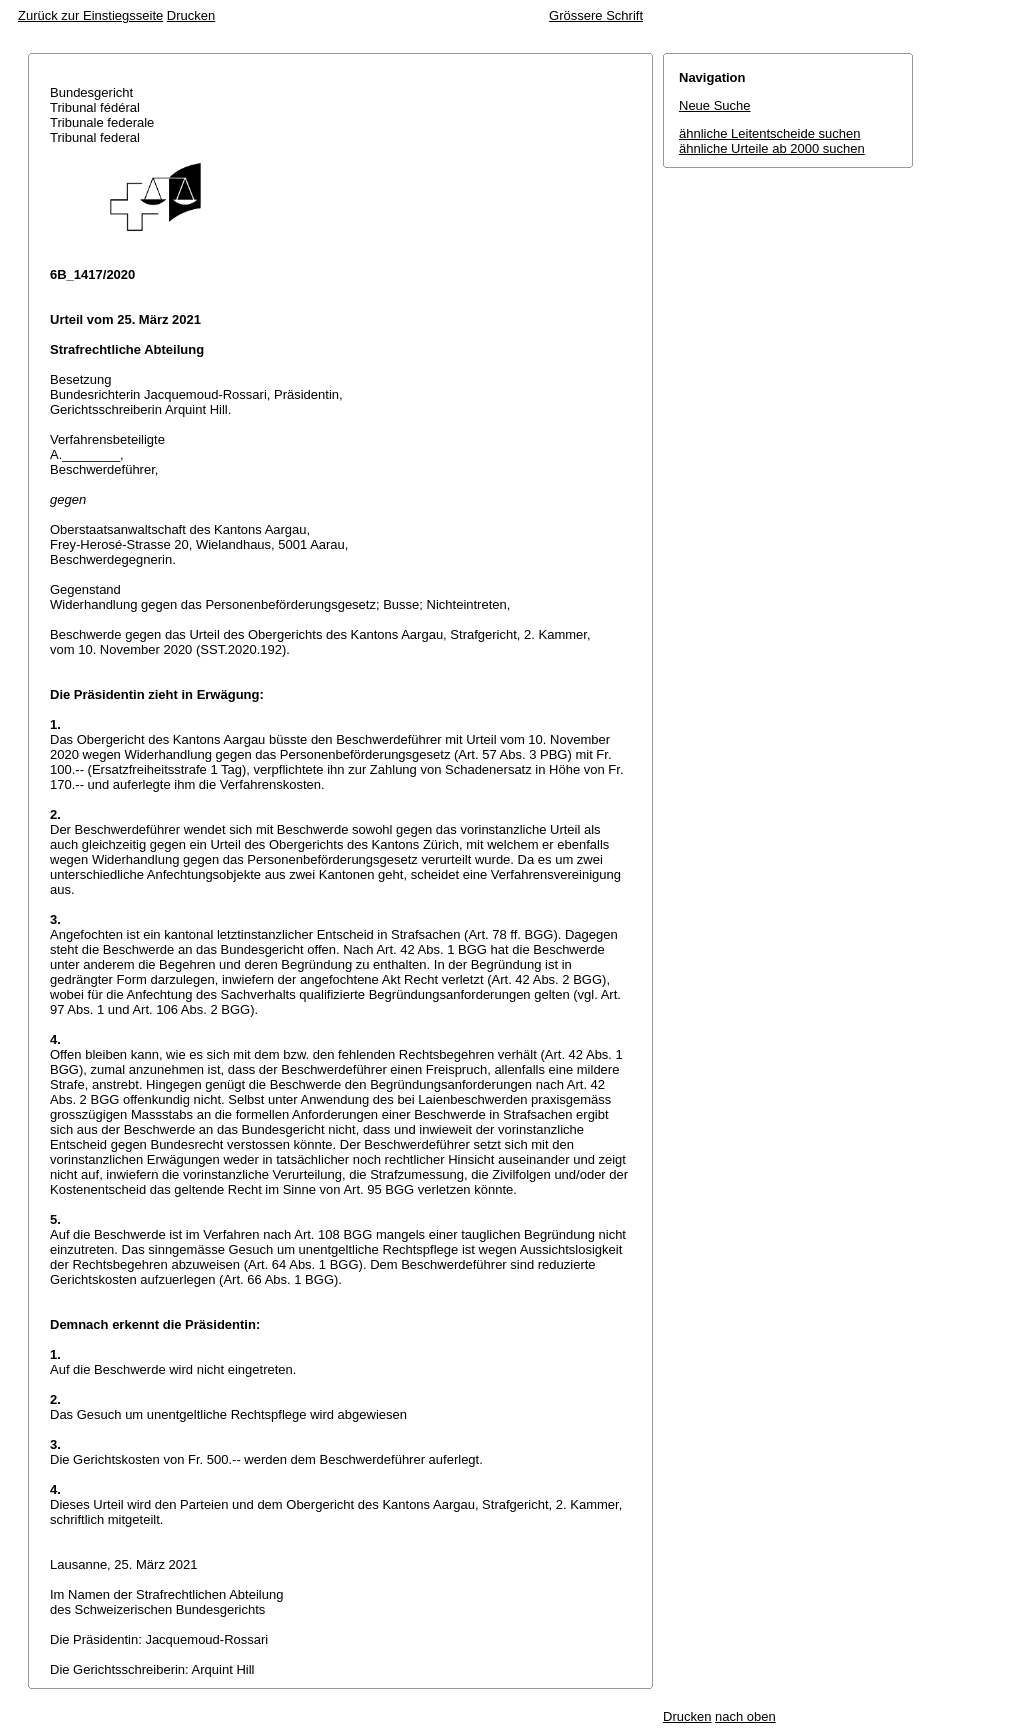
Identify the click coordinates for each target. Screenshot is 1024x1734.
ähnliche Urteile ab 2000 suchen (772, 148)
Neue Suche (715, 105)
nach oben (745, 1716)
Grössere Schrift (596, 15)
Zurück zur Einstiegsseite (90, 15)
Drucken (191, 15)
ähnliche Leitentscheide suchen (769, 133)
